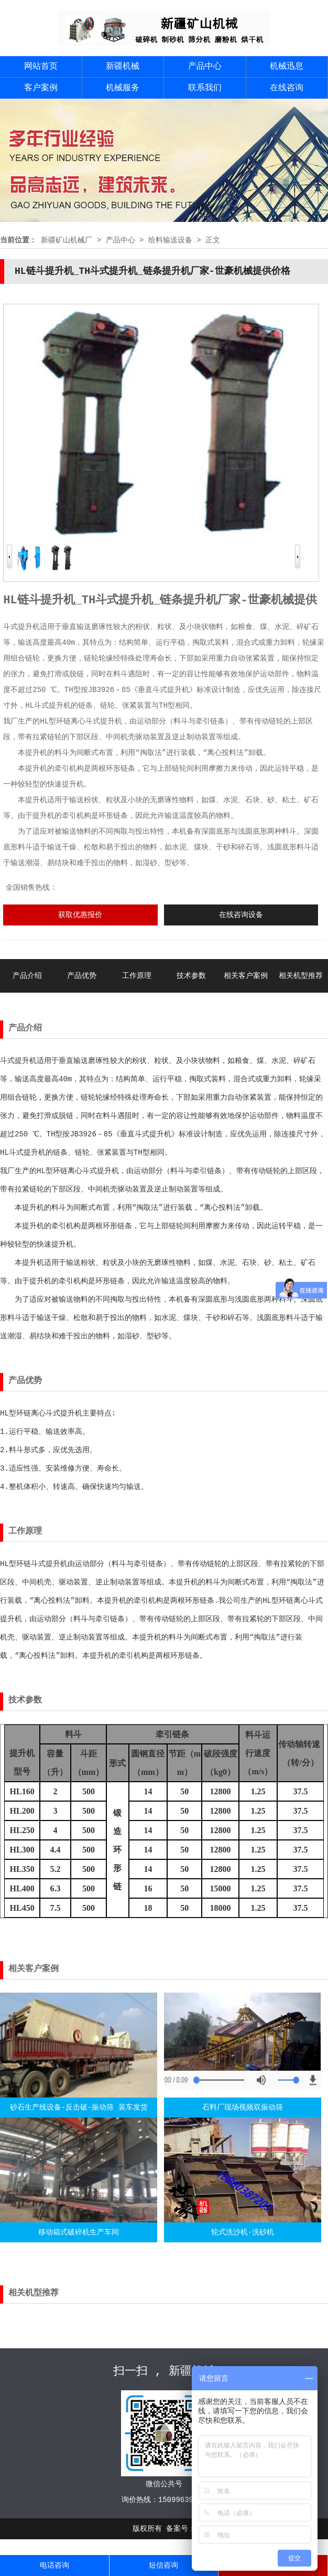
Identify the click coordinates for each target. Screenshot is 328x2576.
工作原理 (136, 976)
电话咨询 (54, 2565)
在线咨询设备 (241, 915)
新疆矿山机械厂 (66, 240)
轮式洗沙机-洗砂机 (242, 2232)
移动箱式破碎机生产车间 (78, 2232)
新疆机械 (122, 66)
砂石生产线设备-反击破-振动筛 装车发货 (79, 2107)
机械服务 (122, 88)
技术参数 (191, 976)
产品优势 (81, 976)
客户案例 (41, 88)
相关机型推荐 (301, 976)
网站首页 (41, 66)
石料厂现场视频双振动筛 (242, 2107)
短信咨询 (163, 2565)
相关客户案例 (246, 976)
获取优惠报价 (80, 915)
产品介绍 (27, 976)
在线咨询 (286, 88)
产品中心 (205, 66)
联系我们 (205, 88)
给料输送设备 (170, 240)
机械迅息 (286, 66)
